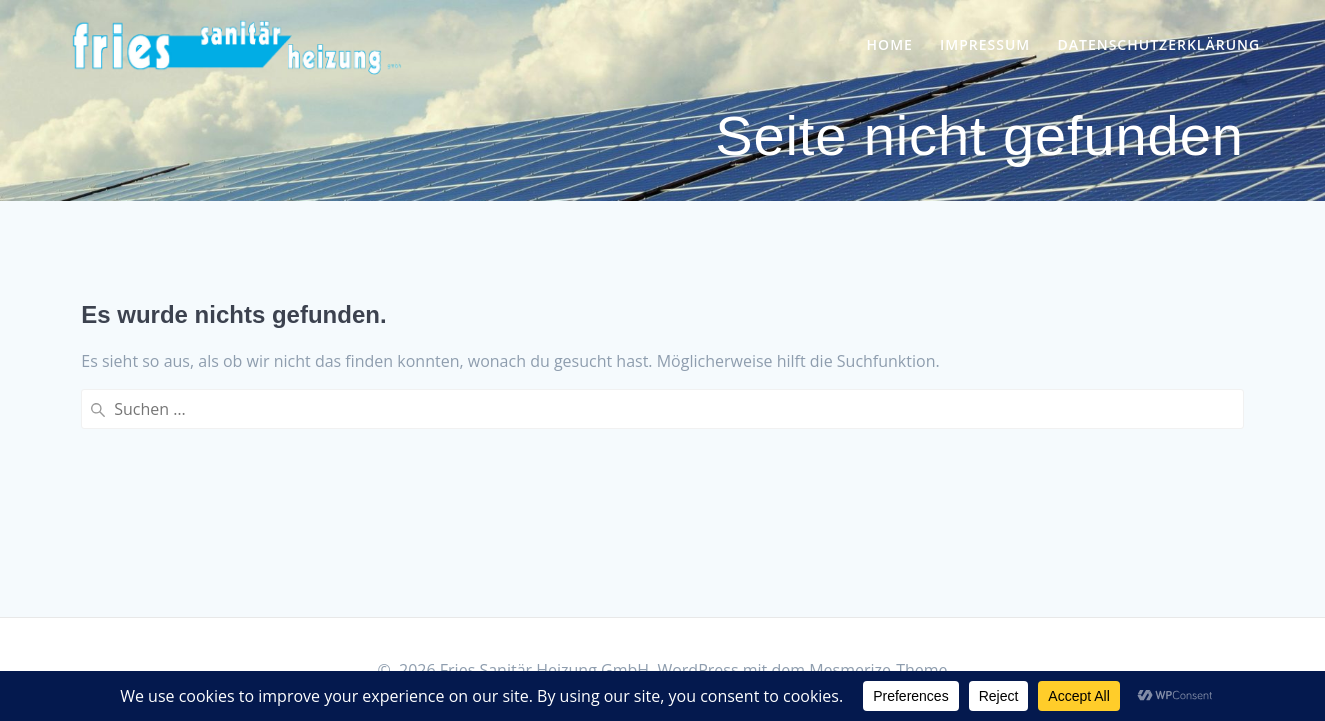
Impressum (985, 44)
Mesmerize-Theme (878, 670)
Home (890, 44)
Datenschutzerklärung (1158, 44)
